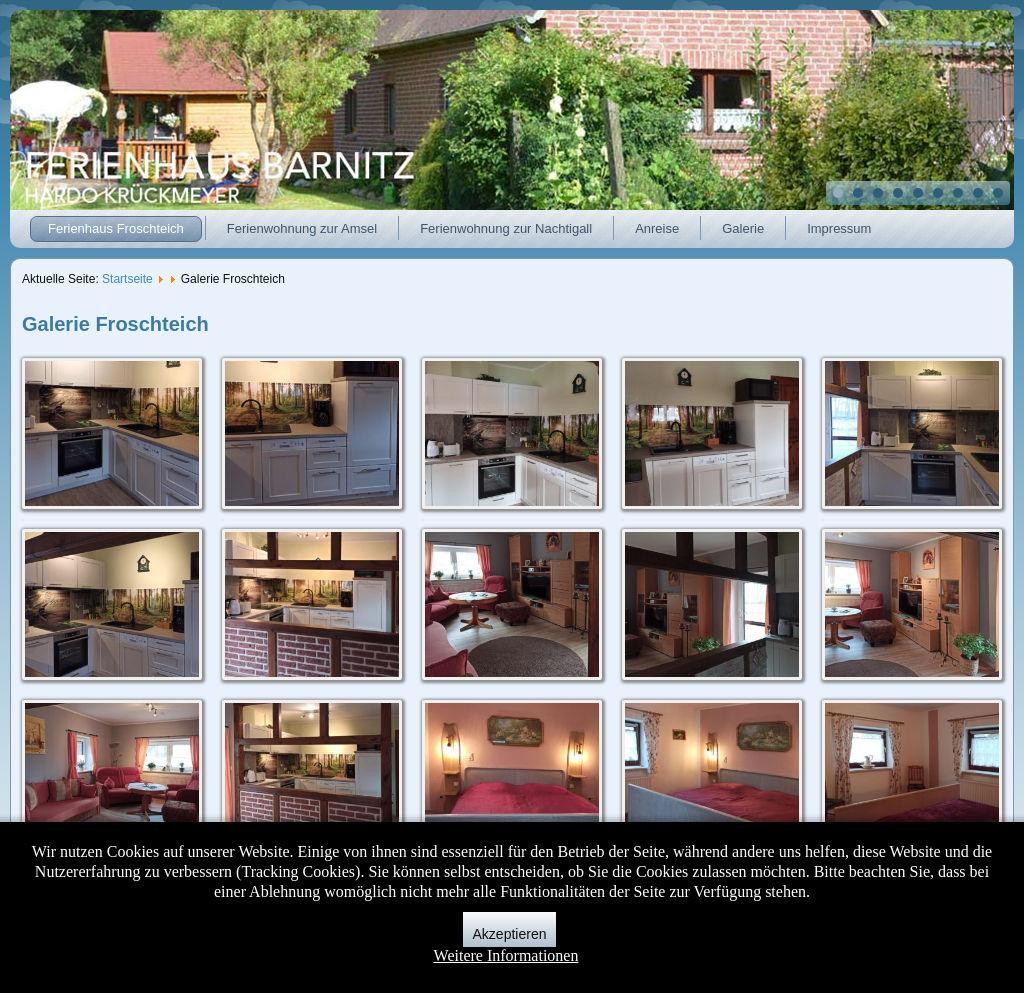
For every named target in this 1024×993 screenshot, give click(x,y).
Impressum (839, 228)
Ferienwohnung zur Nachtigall (506, 228)
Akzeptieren (510, 934)
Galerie (743, 228)
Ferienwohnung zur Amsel (302, 228)
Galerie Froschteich (115, 324)
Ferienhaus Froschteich (116, 228)
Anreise (657, 228)
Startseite (127, 279)
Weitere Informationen (506, 955)
